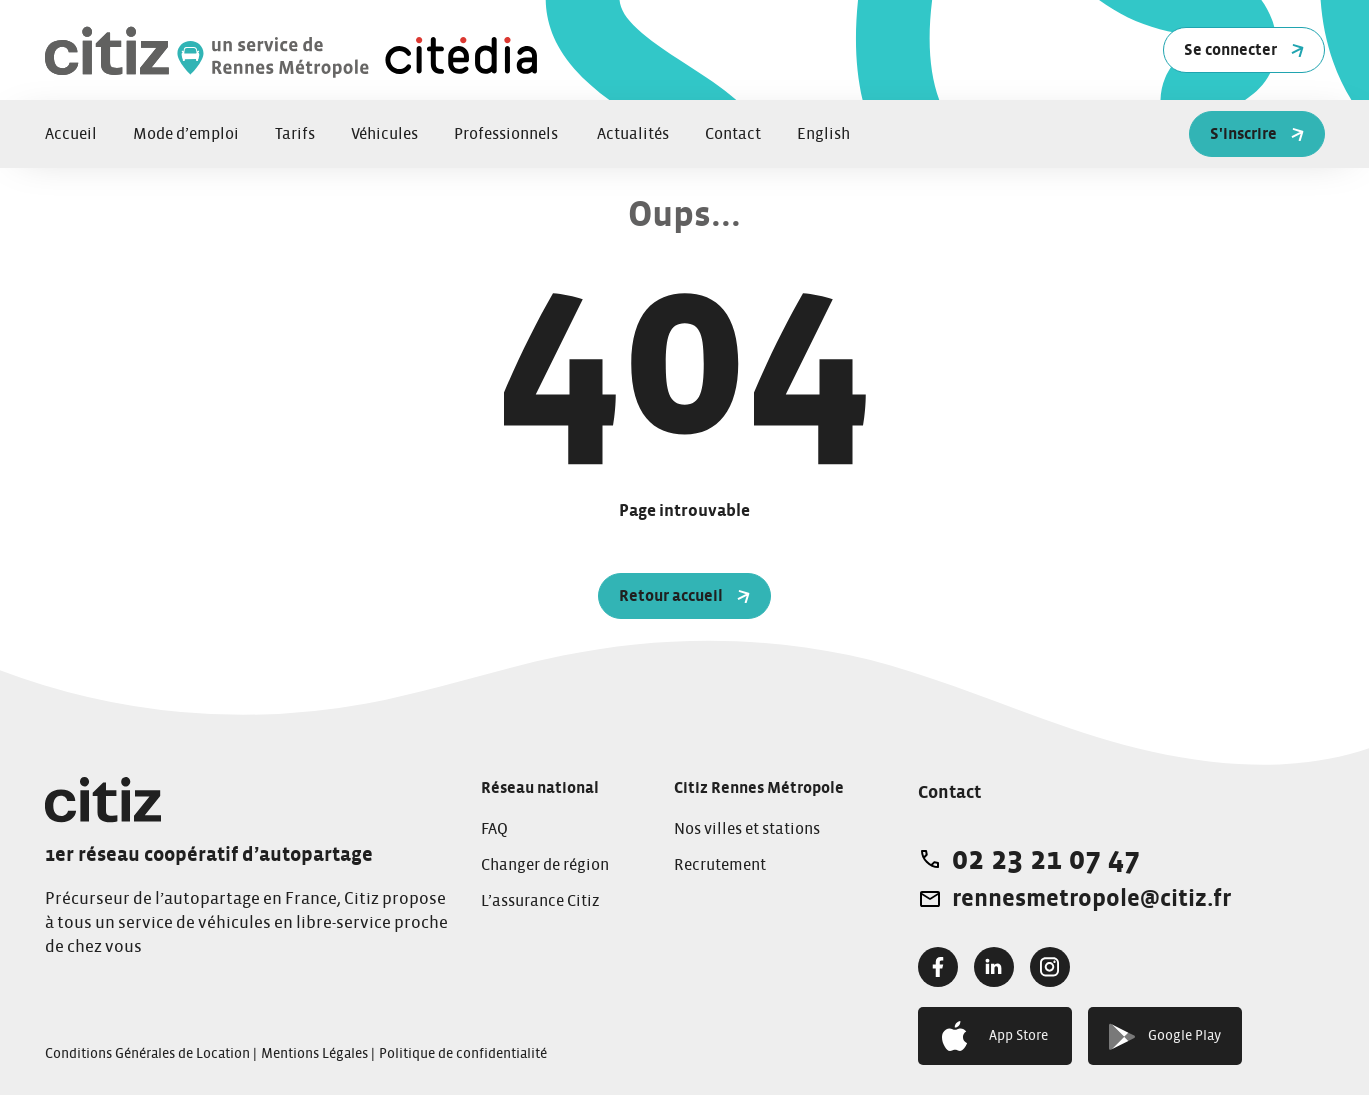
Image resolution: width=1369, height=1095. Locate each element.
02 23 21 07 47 (1046, 859)
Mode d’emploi (186, 134)
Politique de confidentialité (463, 1054)
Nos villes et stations (747, 829)
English (823, 134)
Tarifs (295, 134)
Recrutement (720, 865)
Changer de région (545, 865)
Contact (733, 134)
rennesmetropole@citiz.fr (1091, 899)
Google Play (1165, 1036)
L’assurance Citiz (540, 901)
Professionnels (507, 134)
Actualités (633, 134)
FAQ (494, 829)
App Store (995, 1036)
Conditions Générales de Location (147, 1054)
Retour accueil (684, 596)
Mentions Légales (314, 1054)
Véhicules (384, 134)
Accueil (71, 134)
